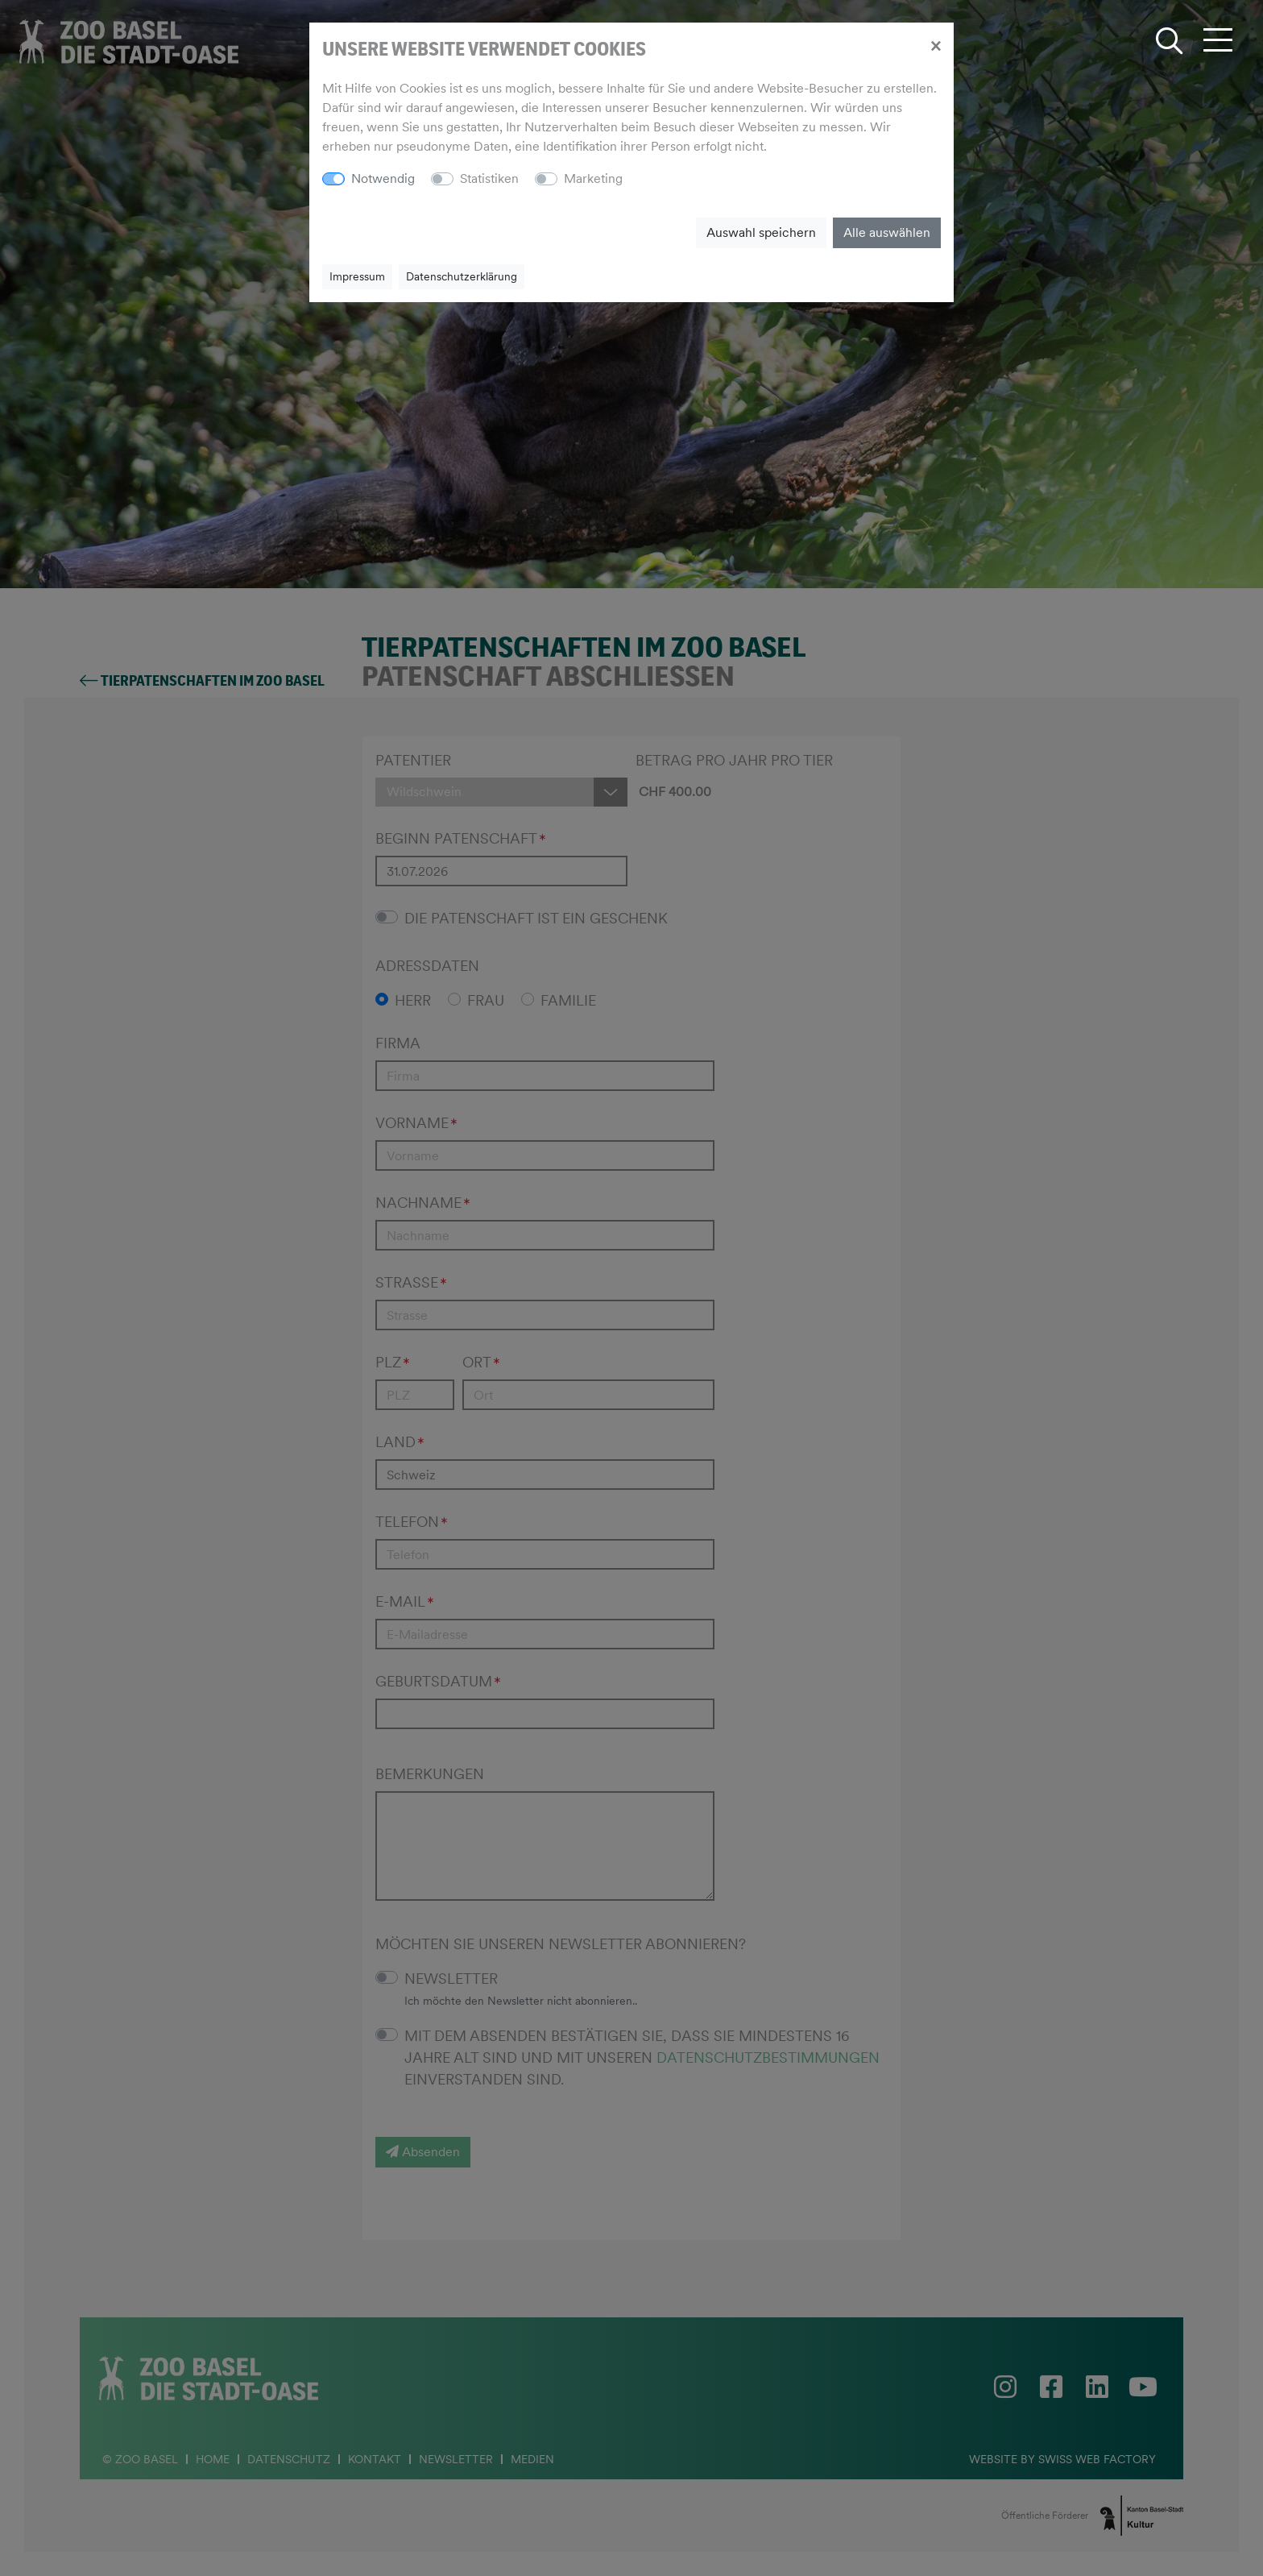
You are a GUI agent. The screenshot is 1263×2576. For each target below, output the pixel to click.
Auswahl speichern (761, 232)
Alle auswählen (886, 232)
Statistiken (489, 178)
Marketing (593, 178)
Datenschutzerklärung (461, 276)
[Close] (935, 45)
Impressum (357, 276)
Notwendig (383, 178)
